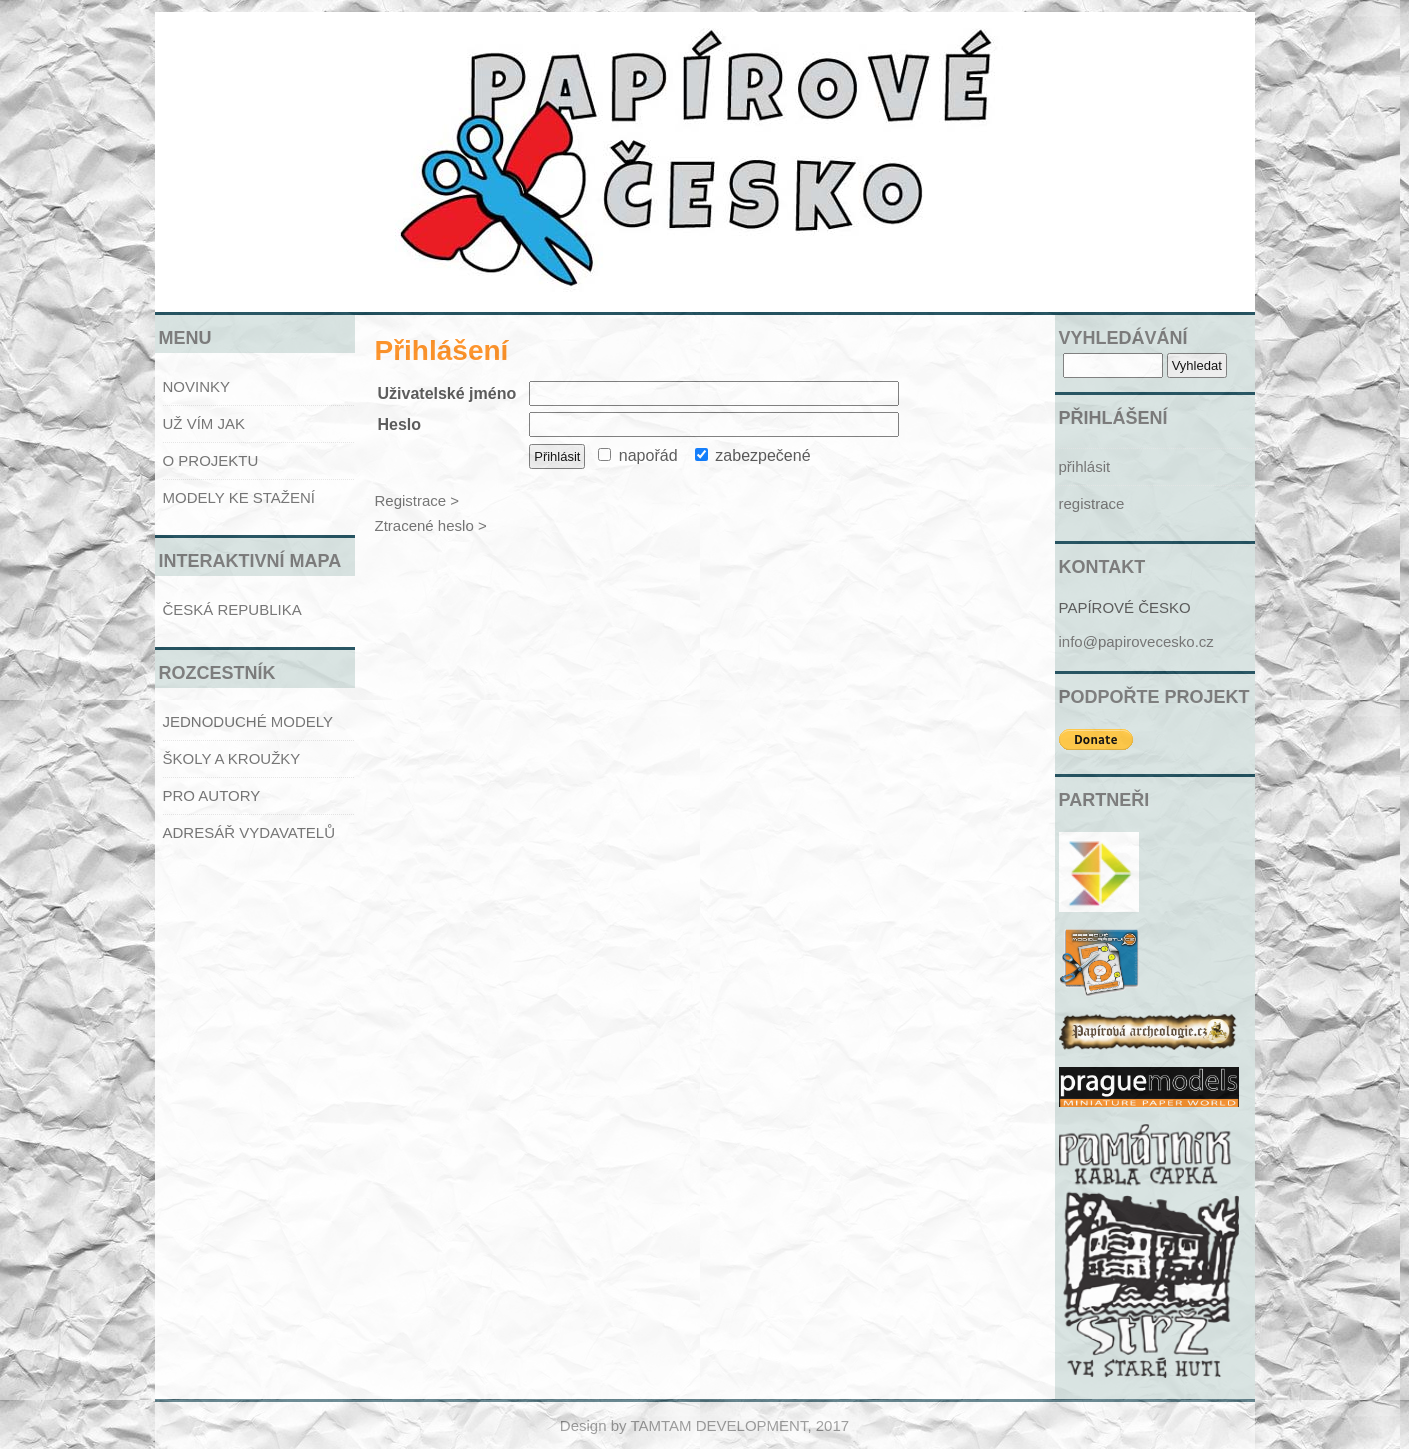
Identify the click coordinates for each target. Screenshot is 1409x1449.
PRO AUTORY (212, 795)
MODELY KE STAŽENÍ (239, 497)
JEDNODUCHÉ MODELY (248, 721)
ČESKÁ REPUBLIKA (232, 609)
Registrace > (417, 500)
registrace (1092, 503)
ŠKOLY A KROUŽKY (232, 758)
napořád (637, 455)
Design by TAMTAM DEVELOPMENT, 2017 (704, 1425)
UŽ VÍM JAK (204, 423)
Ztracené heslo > (431, 525)
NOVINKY (197, 386)
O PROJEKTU (211, 460)
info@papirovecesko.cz (1136, 641)
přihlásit (1085, 466)
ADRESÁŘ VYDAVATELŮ (249, 832)
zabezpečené (753, 455)
